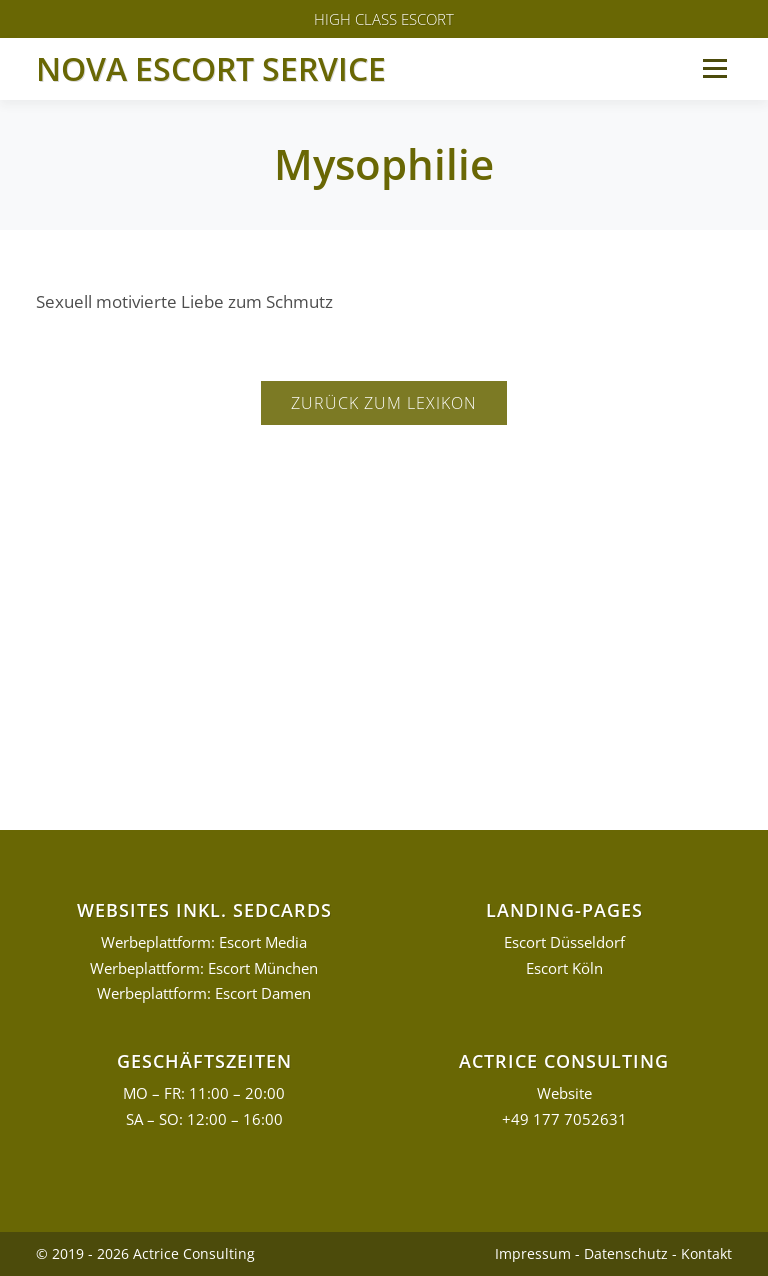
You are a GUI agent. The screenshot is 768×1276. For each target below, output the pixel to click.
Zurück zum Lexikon (384, 403)
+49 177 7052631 (564, 1119)
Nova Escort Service (211, 68)
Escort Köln (564, 968)
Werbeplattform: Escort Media (204, 942)
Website (564, 1093)
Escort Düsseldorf (564, 942)
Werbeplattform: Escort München (204, 968)
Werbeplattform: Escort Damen (204, 993)
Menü (714, 68)
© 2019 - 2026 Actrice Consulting (145, 1253)
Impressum (533, 1253)
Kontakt (706, 1253)
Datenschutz (626, 1253)
